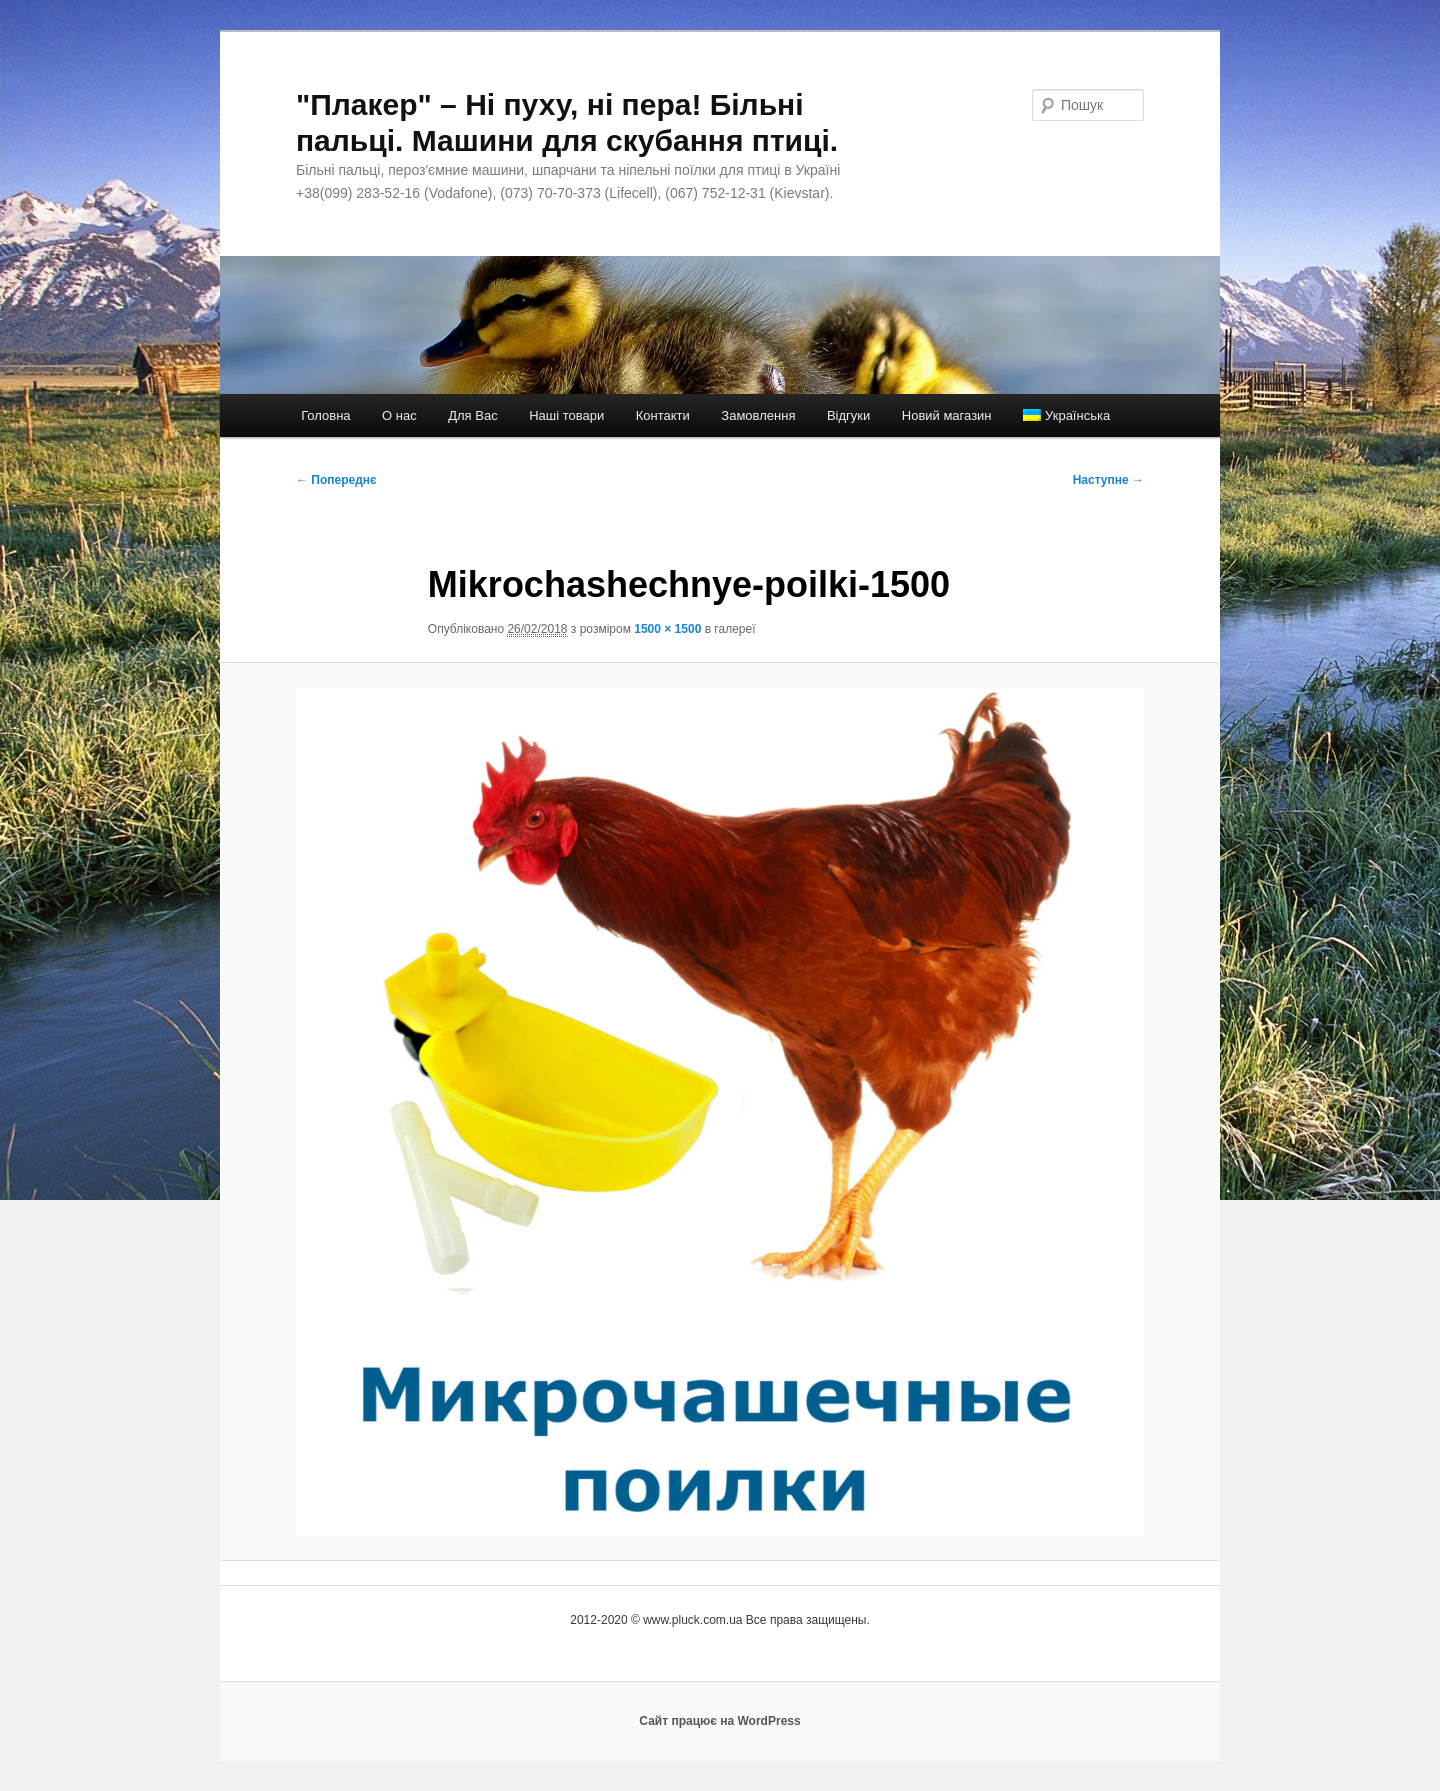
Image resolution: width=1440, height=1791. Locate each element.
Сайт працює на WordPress (719, 1721)
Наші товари (566, 415)
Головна (325, 415)
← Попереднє (336, 480)
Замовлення (758, 415)
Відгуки (848, 415)
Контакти (663, 415)
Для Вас (472, 415)
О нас (399, 415)
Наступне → (1108, 480)
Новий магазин (947, 415)
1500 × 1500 (667, 629)
